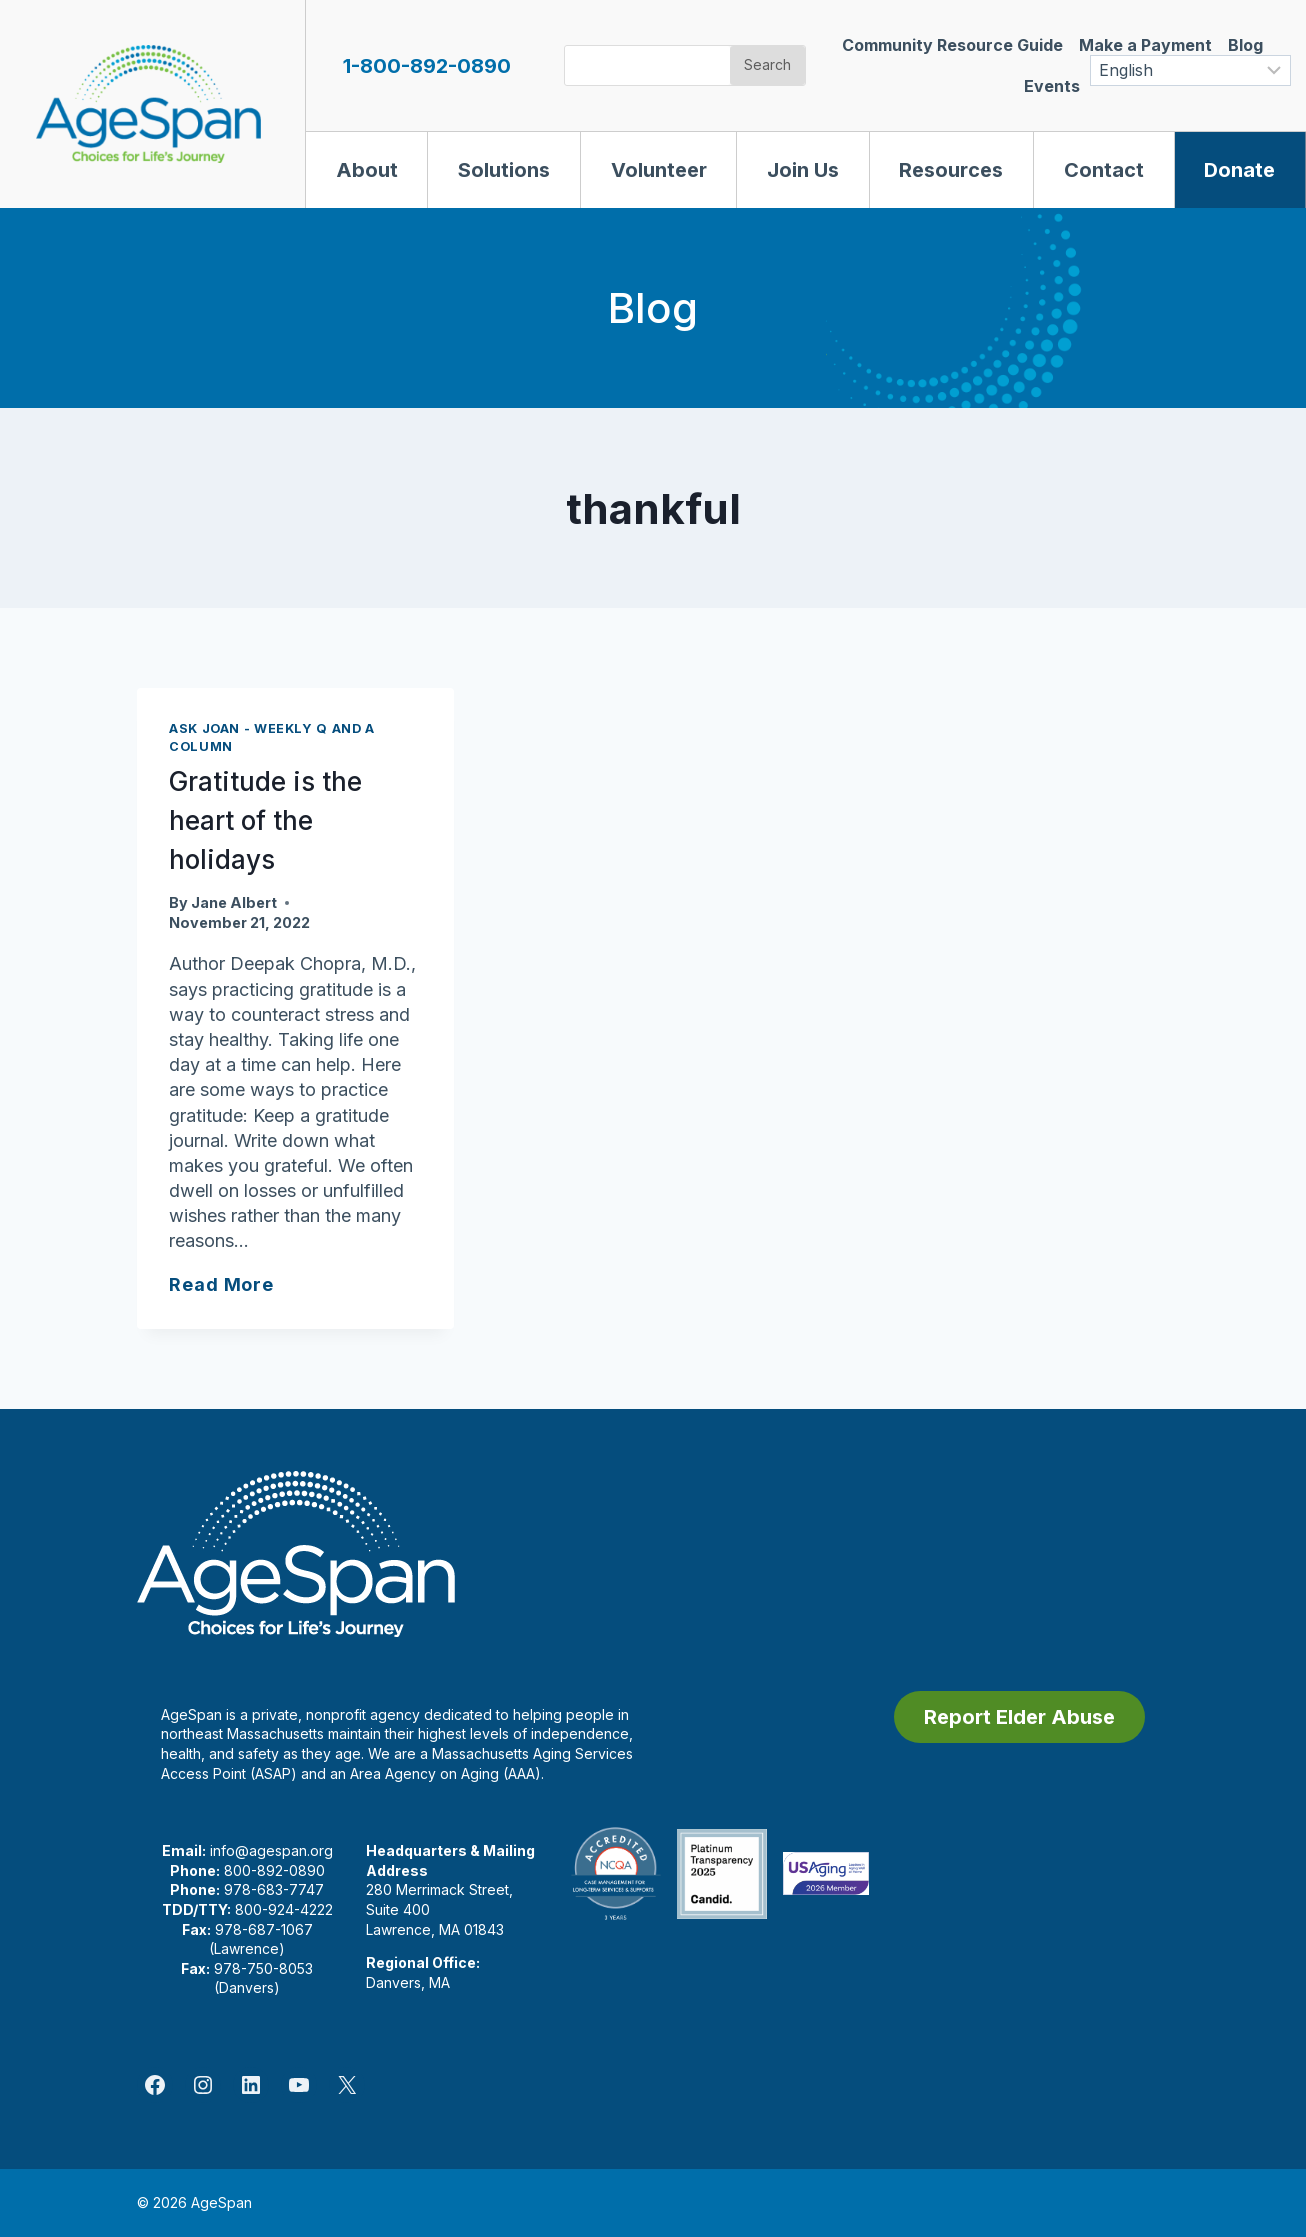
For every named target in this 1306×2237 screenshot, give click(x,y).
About (367, 170)
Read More (221, 1284)
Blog (1245, 45)
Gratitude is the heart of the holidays (265, 820)
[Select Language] (1190, 70)
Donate (1239, 170)
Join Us (803, 170)
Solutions (504, 170)
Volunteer (659, 170)
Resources (951, 170)
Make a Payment (1145, 45)
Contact (1104, 170)
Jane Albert (234, 902)
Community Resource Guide (952, 45)
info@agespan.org (271, 1850)
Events (1052, 86)
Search (767, 64)
